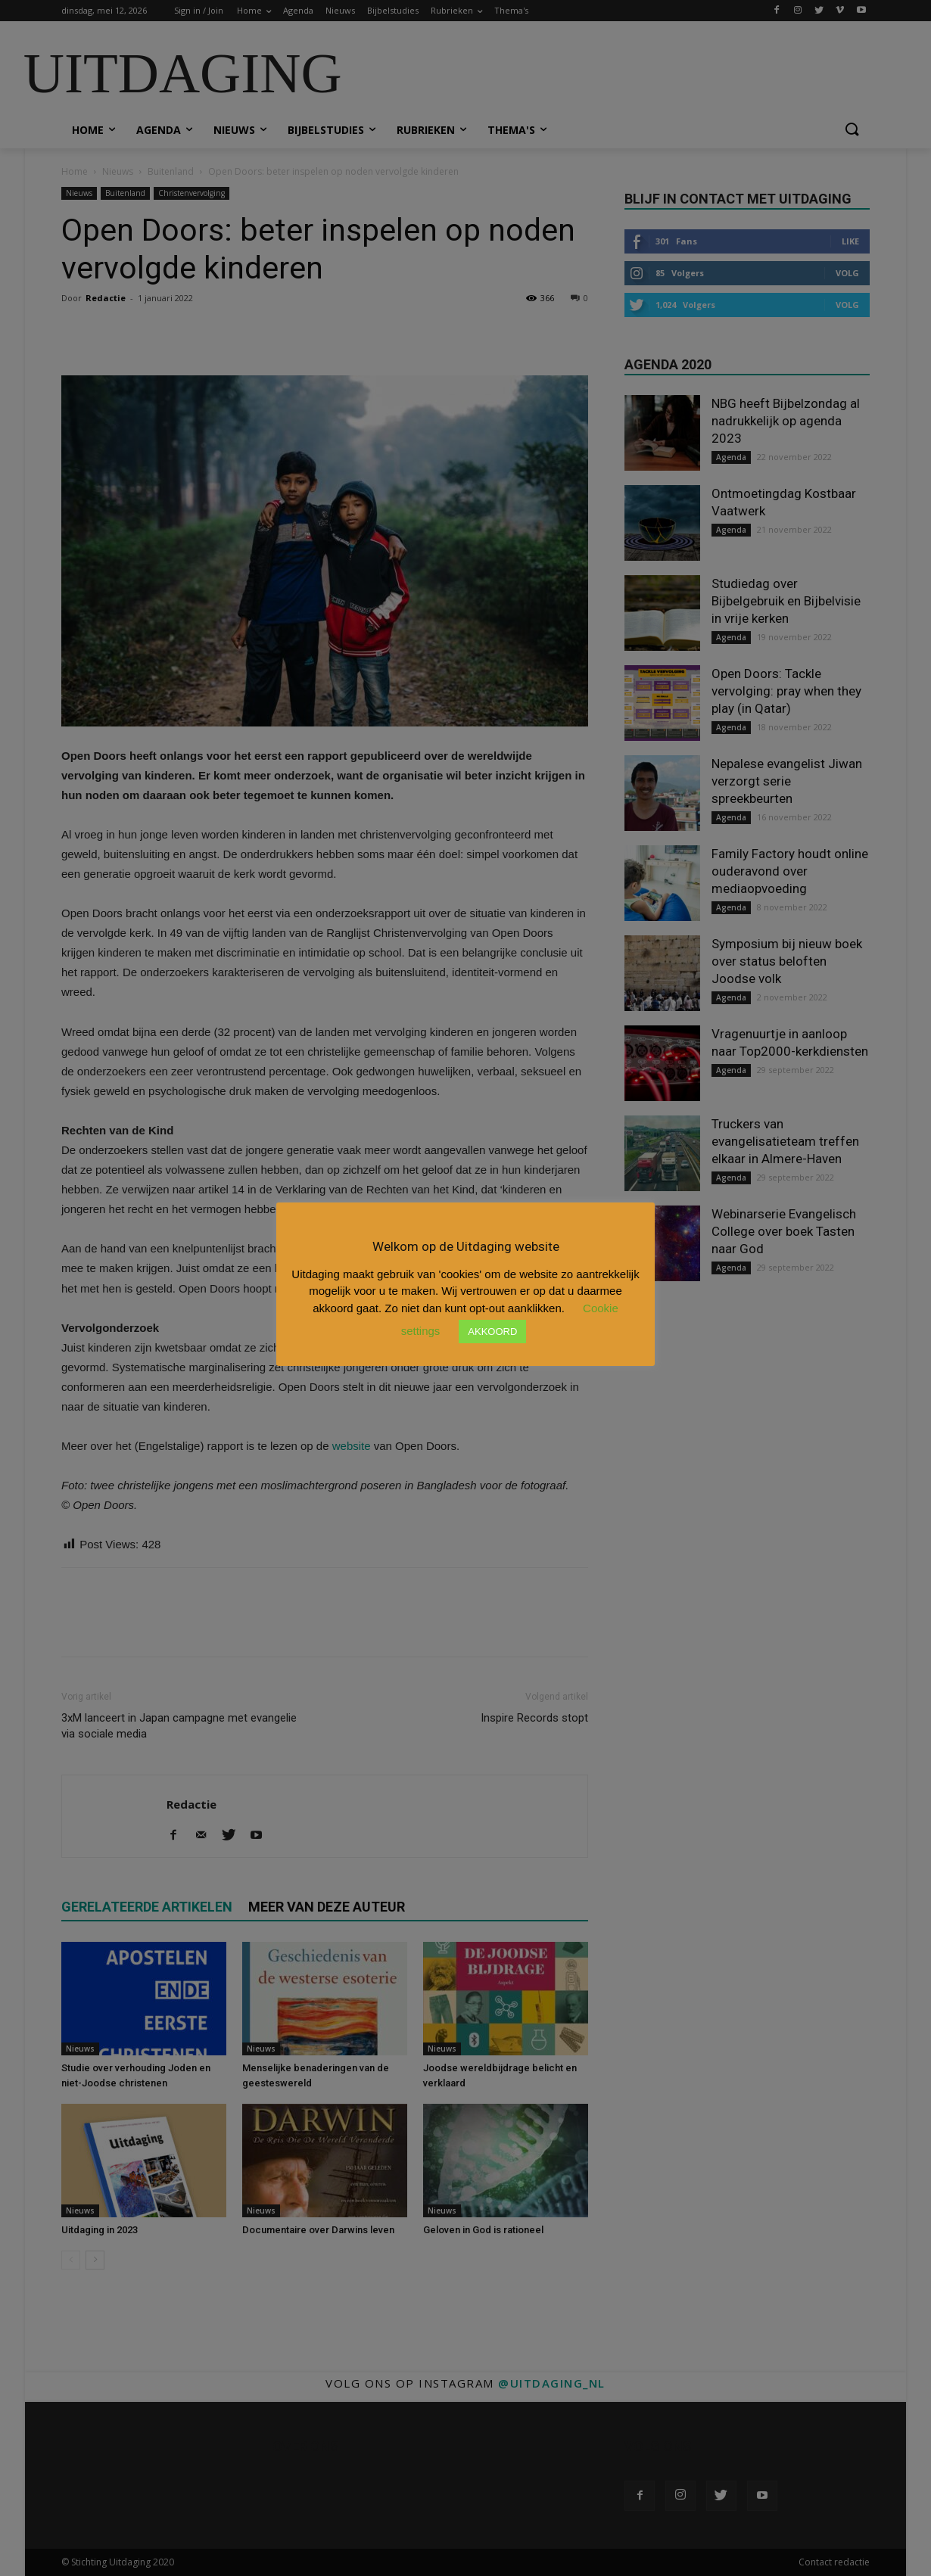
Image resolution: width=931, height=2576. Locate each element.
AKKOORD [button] (492, 1331)
